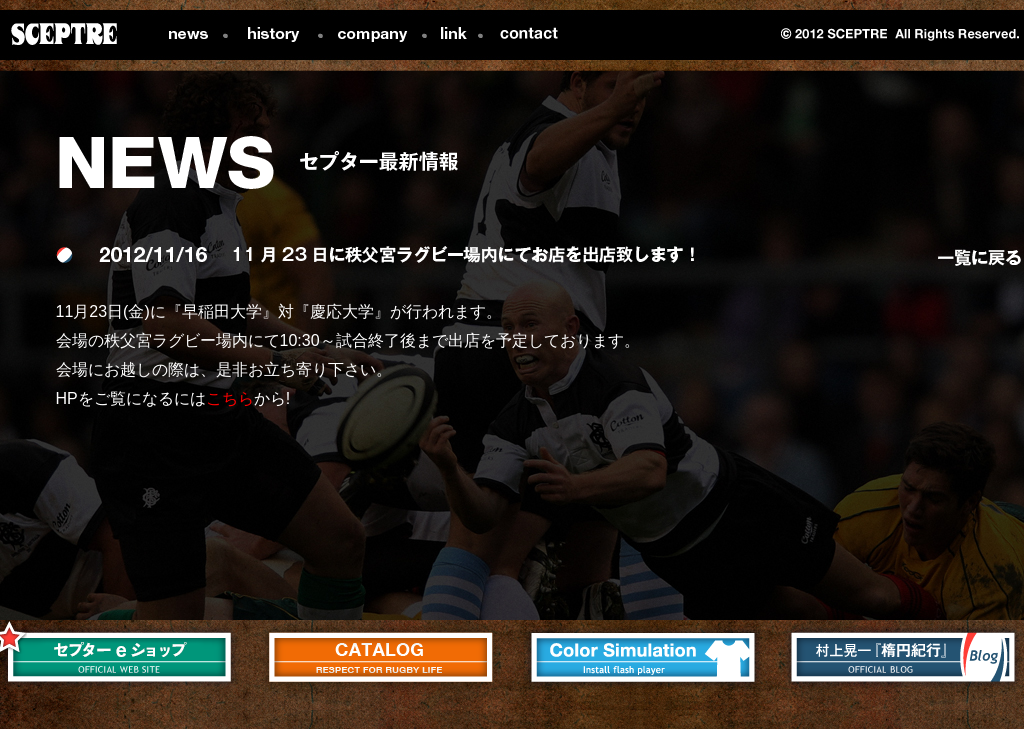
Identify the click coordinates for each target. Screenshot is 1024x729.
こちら (230, 398)
